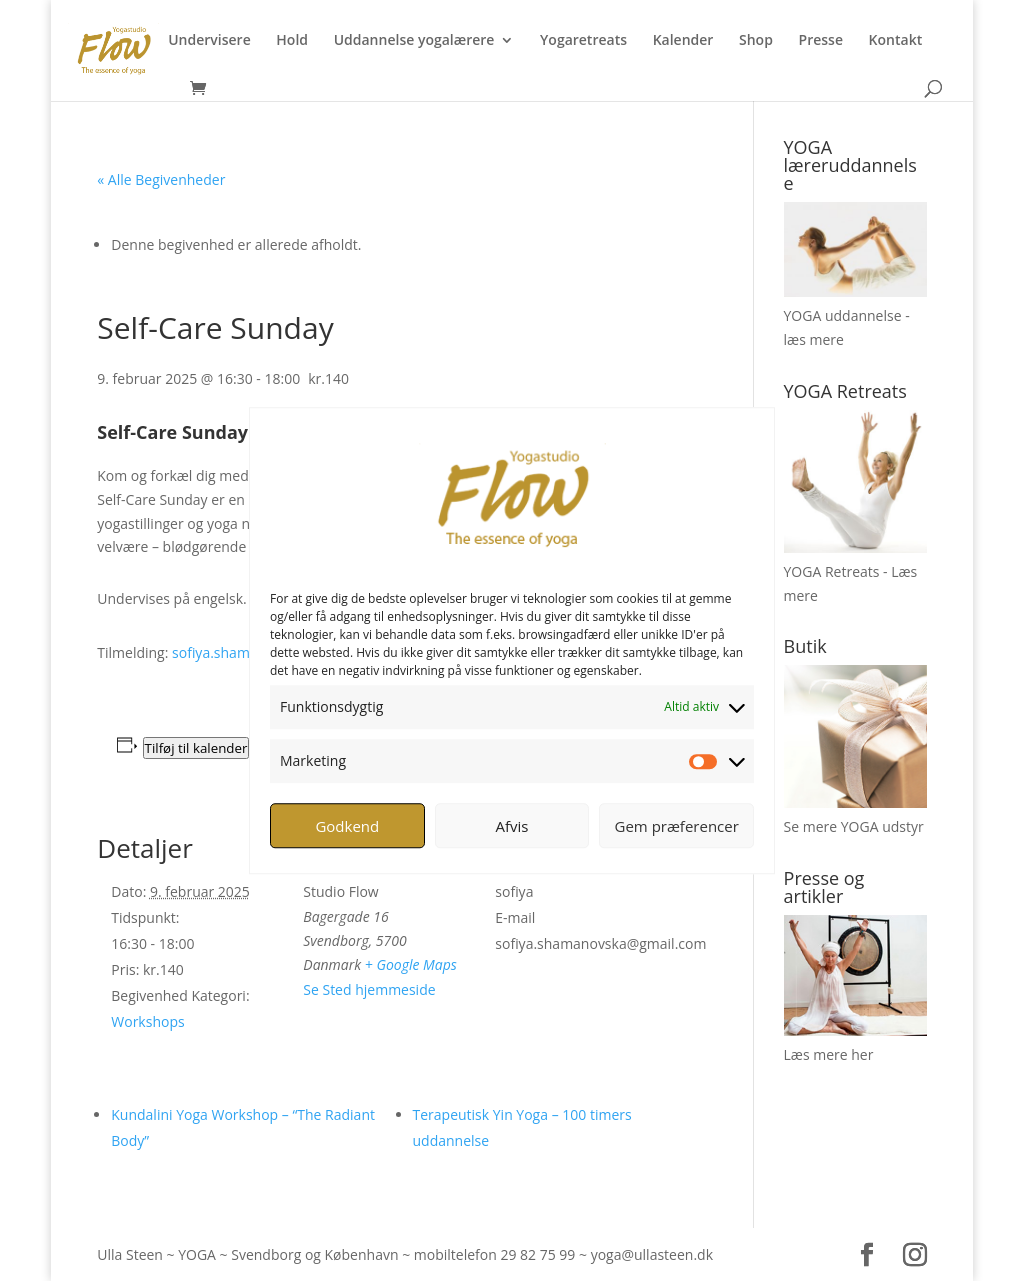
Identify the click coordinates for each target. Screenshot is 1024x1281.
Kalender (683, 41)
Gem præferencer (677, 826)
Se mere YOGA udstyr (854, 826)
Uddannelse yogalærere (414, 41)
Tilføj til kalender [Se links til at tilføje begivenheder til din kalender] (196, 748)
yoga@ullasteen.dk (652, 1254)
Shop (756, 41)
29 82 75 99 (537, 1254)
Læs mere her (829, 1054)
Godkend (347, 826)
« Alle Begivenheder (161, 179)
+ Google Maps (411, 964)
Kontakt (896, 41)
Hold (292, 41)
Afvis (512, 826)
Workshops (147, 1021)
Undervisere (209, 41)
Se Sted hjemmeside (369, 989)
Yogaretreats (583, 41)
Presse (821, 41)
